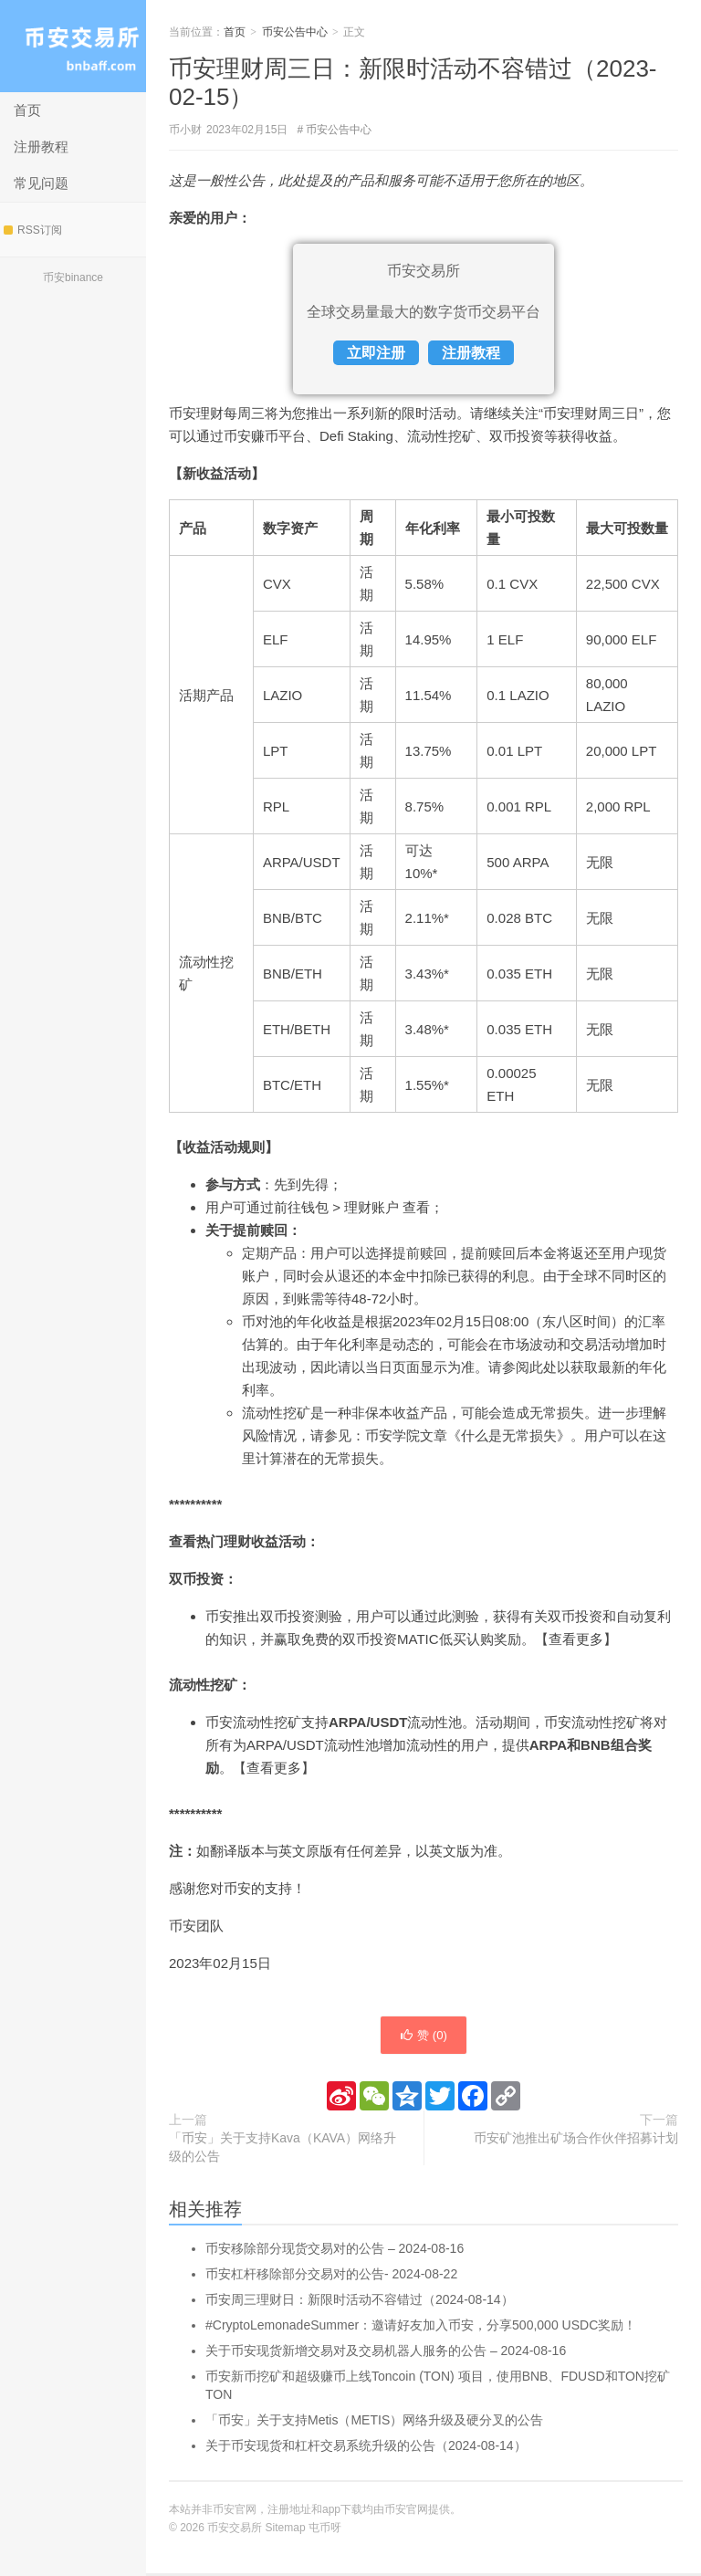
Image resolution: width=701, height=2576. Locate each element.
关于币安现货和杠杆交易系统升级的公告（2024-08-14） (366, 2448)
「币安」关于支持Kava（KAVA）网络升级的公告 (282, 2149)
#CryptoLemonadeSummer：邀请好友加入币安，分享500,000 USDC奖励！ (420, 2327)
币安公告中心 (295, 32)
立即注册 (376, 353)
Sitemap (286, 2530)
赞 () (423, 2036)
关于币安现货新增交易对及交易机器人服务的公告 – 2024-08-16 (385, 2353)
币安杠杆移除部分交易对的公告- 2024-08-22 (331, 2276)
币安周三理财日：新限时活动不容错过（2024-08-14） (359, 2302)
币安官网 (406, 2512)
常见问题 (41, 183)
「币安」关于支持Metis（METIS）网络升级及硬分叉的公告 (374, 2422)
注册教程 (41, 146)
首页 (27, 110)
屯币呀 (325, 2530)
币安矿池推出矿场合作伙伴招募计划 (576, 2140)
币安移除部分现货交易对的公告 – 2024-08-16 (334, 2251)
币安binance (73, 277)
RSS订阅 (33, 230)
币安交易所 (73, 46)
